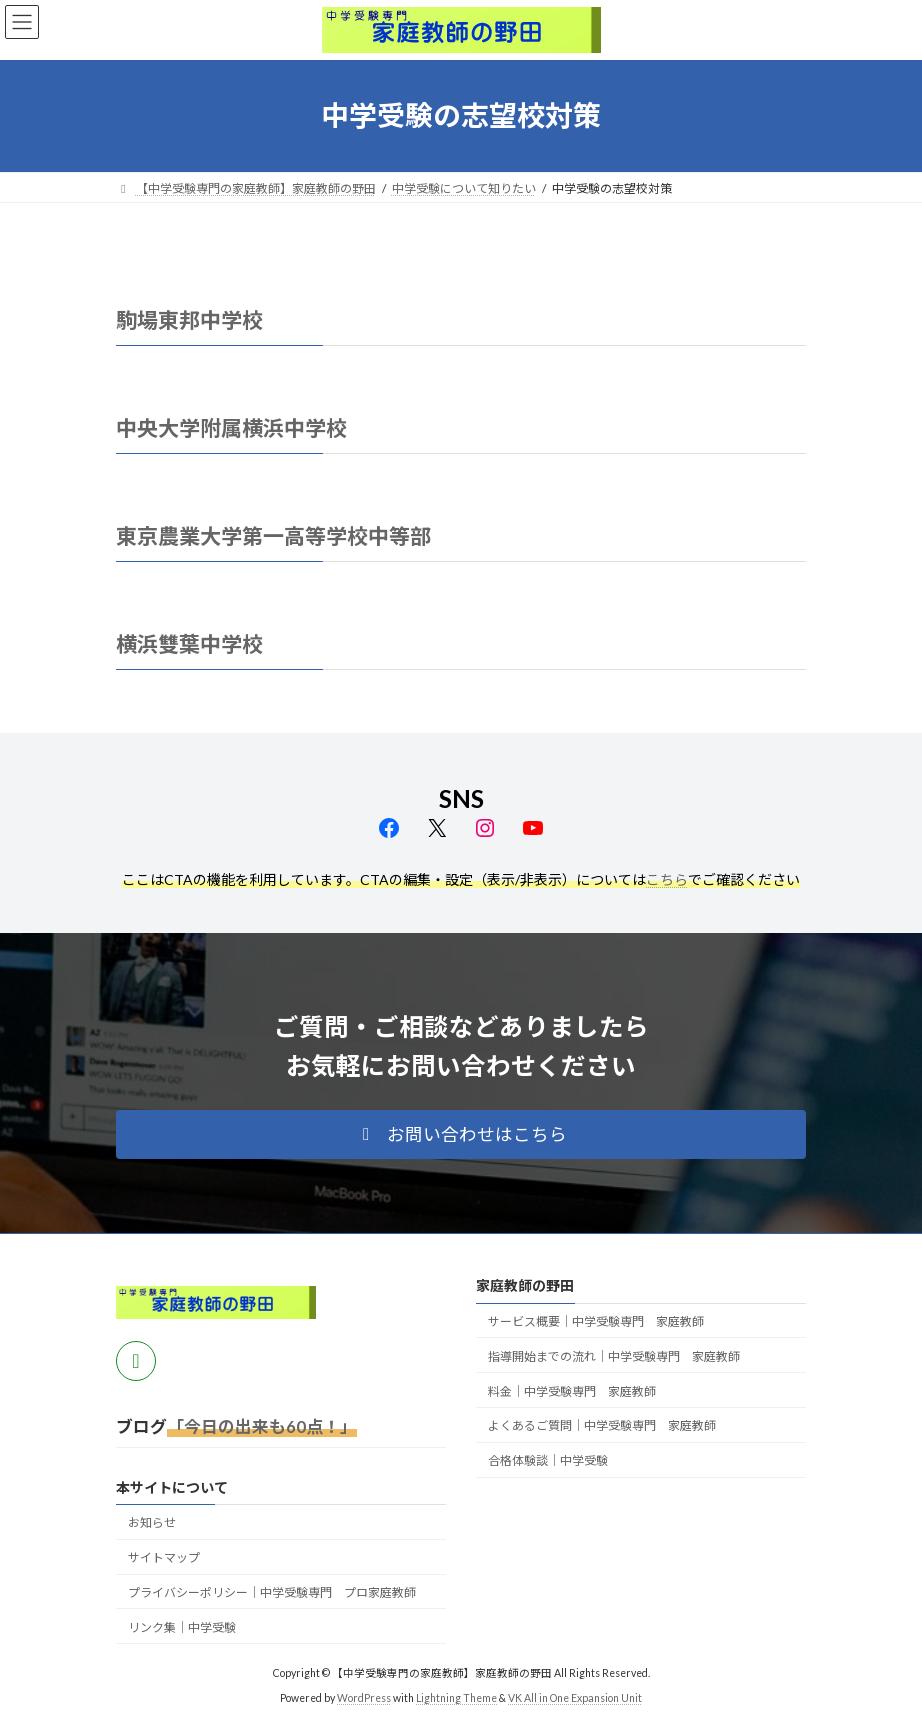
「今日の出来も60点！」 (262, 1426)
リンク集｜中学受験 (182, 1627)
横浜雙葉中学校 (189, 643)
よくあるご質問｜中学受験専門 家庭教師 (602, 1426)
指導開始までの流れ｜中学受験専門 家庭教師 (614, 1356)
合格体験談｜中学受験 (548, 1460)
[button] (461, 1135)
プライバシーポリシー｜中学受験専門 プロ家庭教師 (272, 1592)
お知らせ (152, 1523)
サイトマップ (164, 1558)
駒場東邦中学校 (189, 319)
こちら (667, 879)
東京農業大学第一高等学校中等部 (273, 535)
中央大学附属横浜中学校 (231, 427)
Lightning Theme (456, 1698)
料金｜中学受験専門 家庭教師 (572, 1391)
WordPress (364, 1698)
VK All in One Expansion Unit (575, 1698)
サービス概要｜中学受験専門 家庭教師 (596, 1321)
